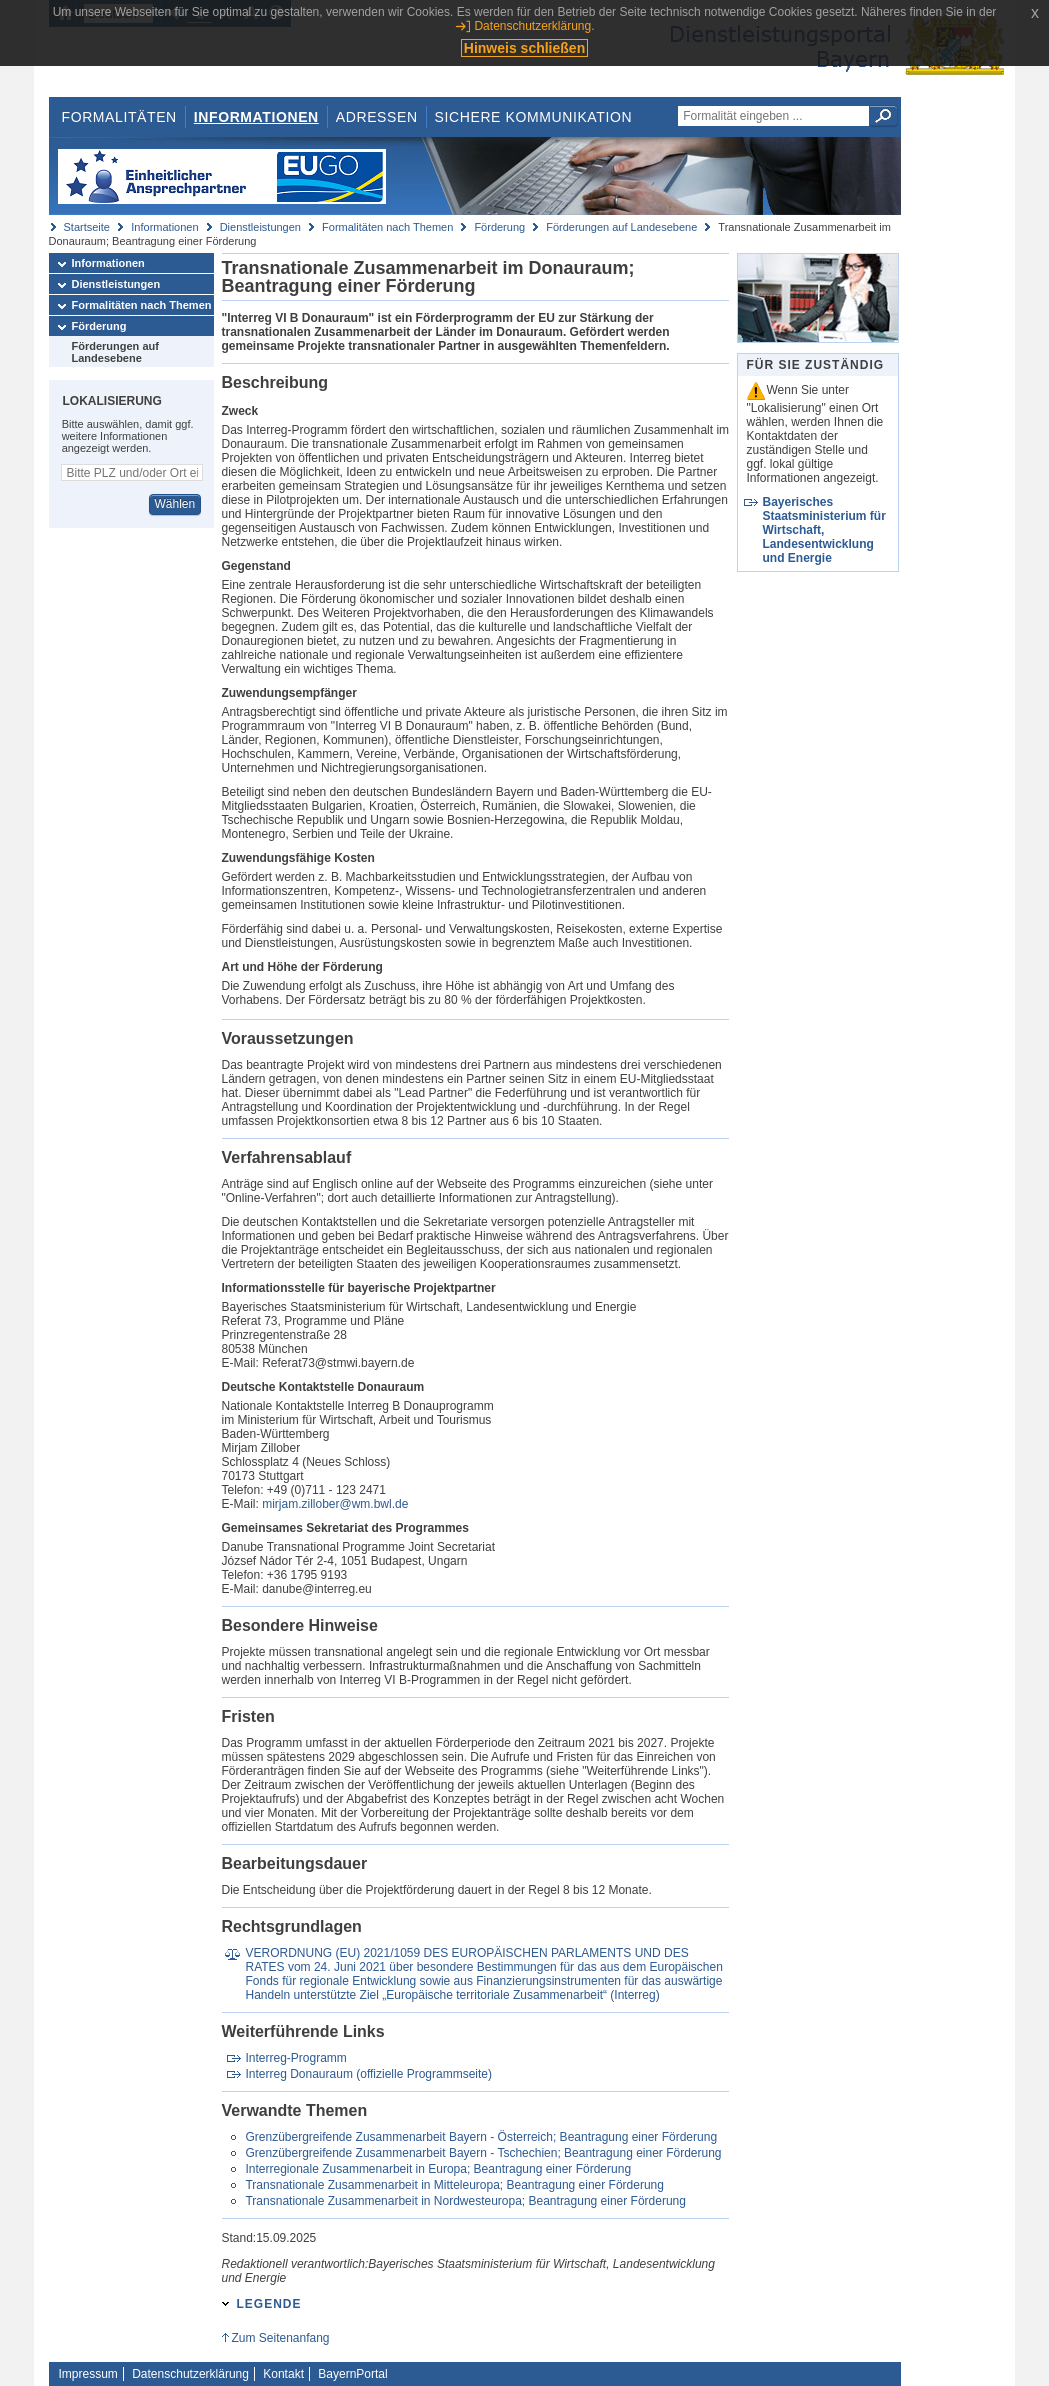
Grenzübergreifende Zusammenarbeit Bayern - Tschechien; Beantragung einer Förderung (483, 2153)
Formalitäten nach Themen (387, 227)
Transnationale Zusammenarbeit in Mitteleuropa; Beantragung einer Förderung (454, 2185)
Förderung (499, 227)
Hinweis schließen (524, 48)
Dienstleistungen (260, 227)
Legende (269, 2304)
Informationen (256, 117)
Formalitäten (118, 117)
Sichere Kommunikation (534, 117)
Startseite (87, 227)
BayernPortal (352, 2374)
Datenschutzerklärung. (534, 26)
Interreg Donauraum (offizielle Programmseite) (368, 2074)
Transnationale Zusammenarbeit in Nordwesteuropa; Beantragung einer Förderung (465, 2201)
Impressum (88, 2374)
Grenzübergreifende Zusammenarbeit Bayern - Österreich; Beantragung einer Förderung (481, 2137)
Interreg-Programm (295, 2058)
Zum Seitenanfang (280, 2338)
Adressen (377, 117)
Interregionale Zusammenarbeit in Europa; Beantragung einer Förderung (438, 2169)
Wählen (174, 504)
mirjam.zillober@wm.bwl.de (335, 1504)
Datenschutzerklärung (190, 2374)
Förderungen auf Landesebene (621, 227)
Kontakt (283, 2374)
